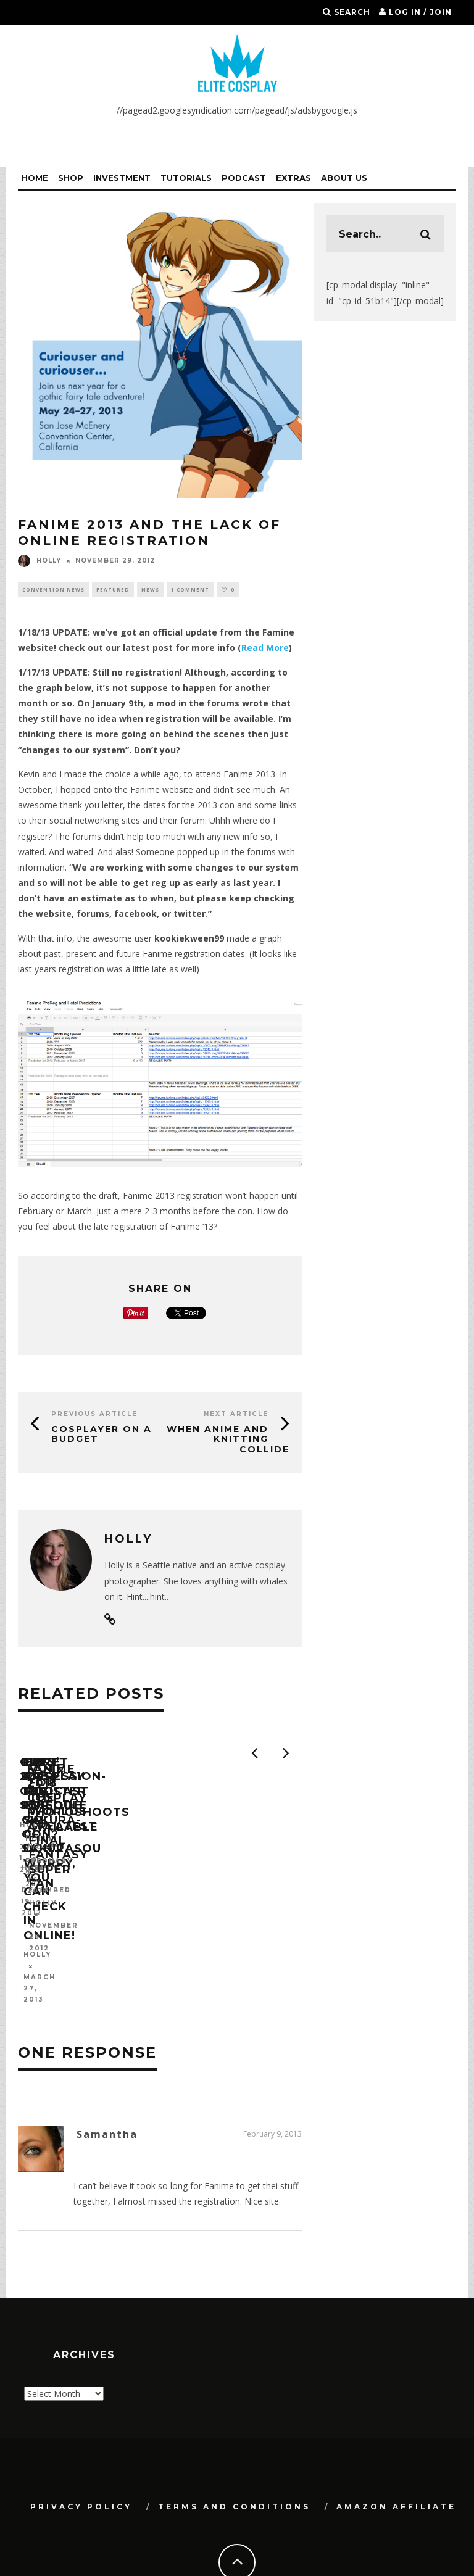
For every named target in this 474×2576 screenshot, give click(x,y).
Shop (70, 178)
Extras (293, 178)
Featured (113, 589)
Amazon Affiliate (396, 2451)
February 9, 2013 (272, 2079)
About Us (344, 178)
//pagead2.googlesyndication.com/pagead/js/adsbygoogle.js (237, 110)
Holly (39, 561)
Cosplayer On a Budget (101, 1434)
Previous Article (94, 1414)
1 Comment (190, 589)
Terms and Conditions (234, 2451)
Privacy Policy (81, 2451)
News (150, 589)
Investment (122, 178)
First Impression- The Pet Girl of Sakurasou (298, 1889)
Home (35, 178)
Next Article (236, 1414)
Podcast (244, 178)
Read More (265, 647)
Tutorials (186, 178)
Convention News (53, 589)
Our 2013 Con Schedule (101, 1882)
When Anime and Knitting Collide (228, 1439)
